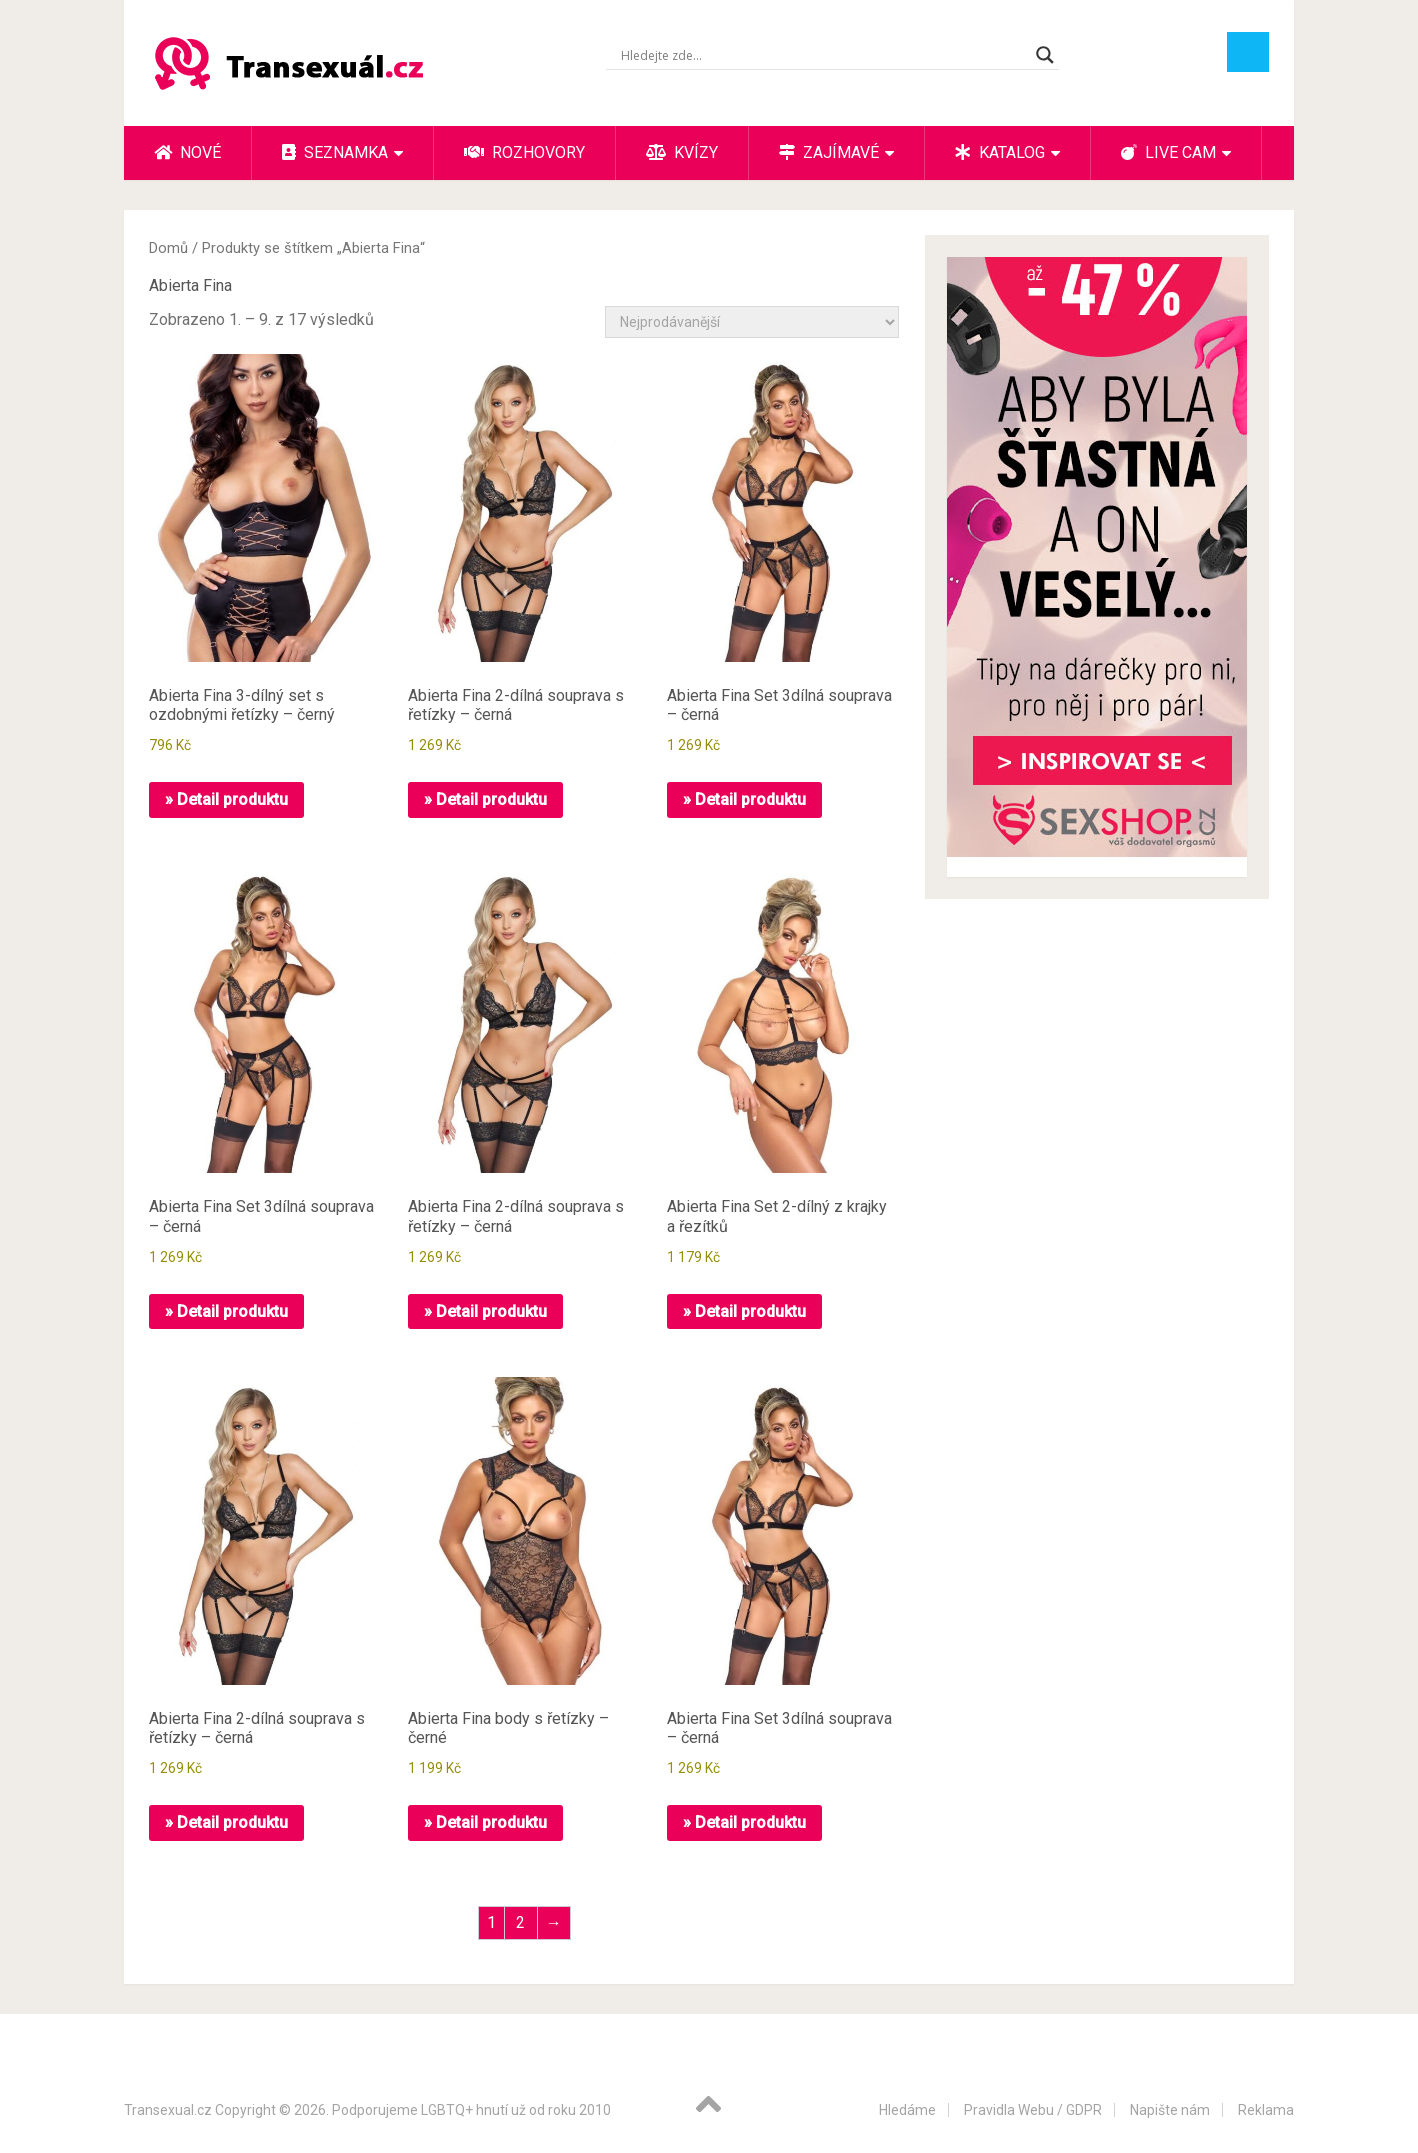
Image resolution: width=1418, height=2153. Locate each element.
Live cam (1168, 152)
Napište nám (1170, 2110)
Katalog (1000, 152)
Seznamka (335, 152)
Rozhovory (524, 152)
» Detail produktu (226, 799)
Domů (168, 248)
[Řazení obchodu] (752, 322)
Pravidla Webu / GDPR (1033, 2110)
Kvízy (682, 152)
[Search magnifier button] (1045, 55)
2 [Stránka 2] (520, 1922)
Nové (187, 152)
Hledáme (907, 2110)
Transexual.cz (168, 2110)
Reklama (1266, 2110)
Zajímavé (829, 152)
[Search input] (823, 55)
